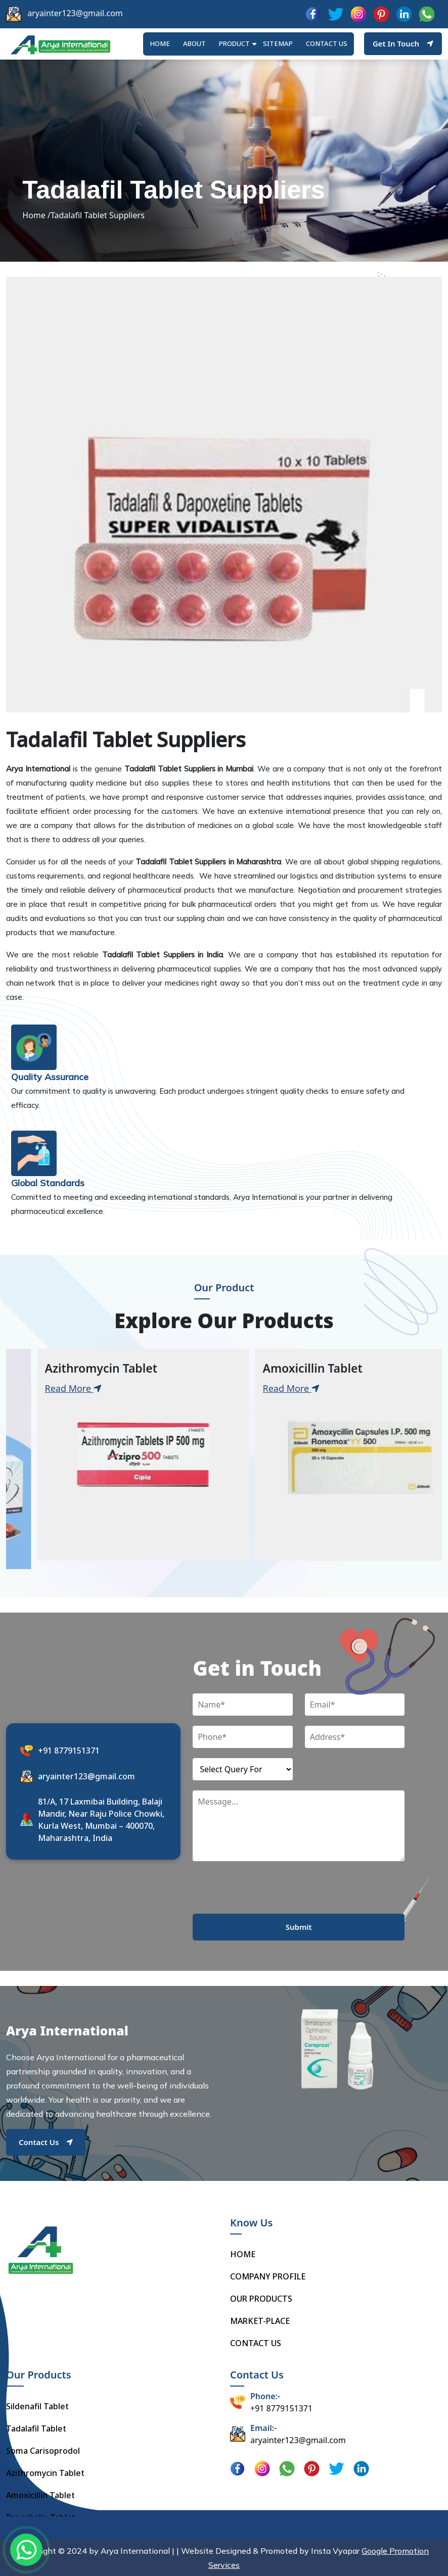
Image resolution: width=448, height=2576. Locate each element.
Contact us (326, 43)
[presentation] (269, 1894)
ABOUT (194, 43)
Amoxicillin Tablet (40, 2495)
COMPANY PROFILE (267, 2276)
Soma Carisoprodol (43, 2450)
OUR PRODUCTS (261, 2298)
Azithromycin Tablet (45, 2472)
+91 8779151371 (69, 1750)
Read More (45, 1388)
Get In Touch (403, 43)
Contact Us (46, 2142)
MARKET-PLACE (260, 2320)
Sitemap (278, 43)
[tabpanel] (115, 1455)
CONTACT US (255, 2343)
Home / (36, 215)
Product (234, 43)
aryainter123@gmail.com (75, 13)
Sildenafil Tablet (37, 2406)
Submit (299, 1927)
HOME (160, 43)
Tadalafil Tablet (36, 2428)
